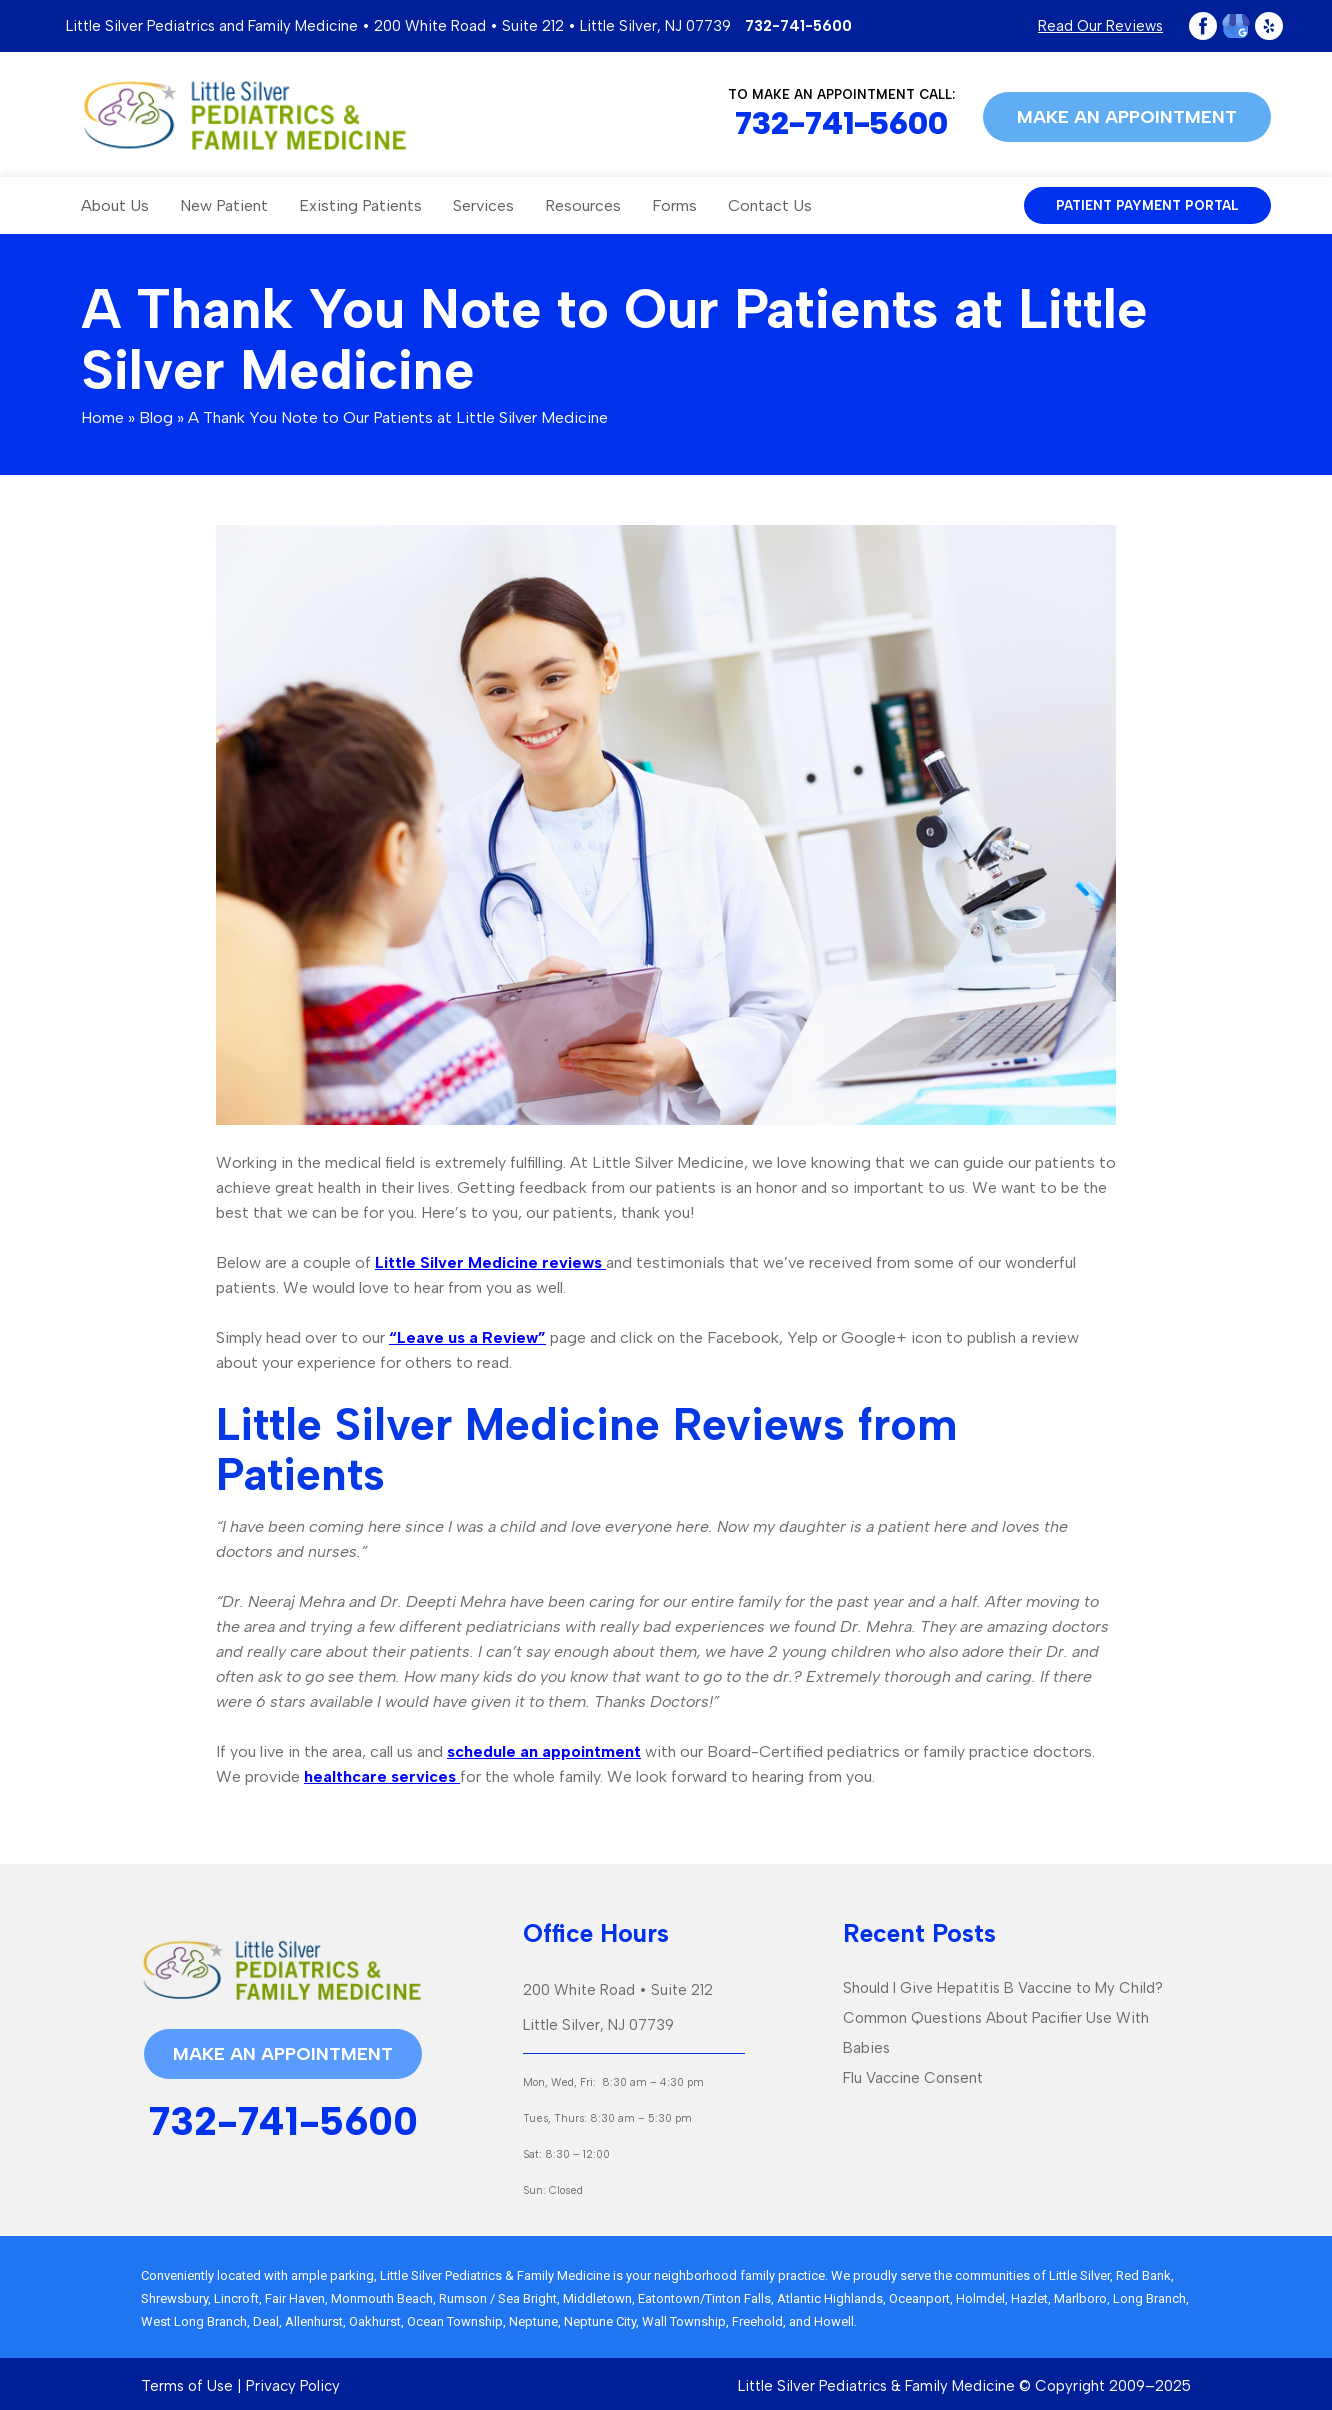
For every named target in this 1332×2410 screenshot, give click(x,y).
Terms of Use (187, 2386)
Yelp (1269, 26)
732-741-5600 (798, 26)
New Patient (224, 205)
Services (483, 205)
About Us (115, 205)
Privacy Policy (293, 2386)
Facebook (1203, 26)
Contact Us (770, 205)
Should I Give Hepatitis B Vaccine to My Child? (1003, 1988)
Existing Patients (360, 205)
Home (102, 417)
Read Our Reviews (1100, 26)
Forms (674, 205)
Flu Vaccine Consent (913, 2078)
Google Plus (1236, 26)
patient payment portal (1147, 205)
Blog (156, 417)
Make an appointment (1127, 117)
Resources (583, 205)
